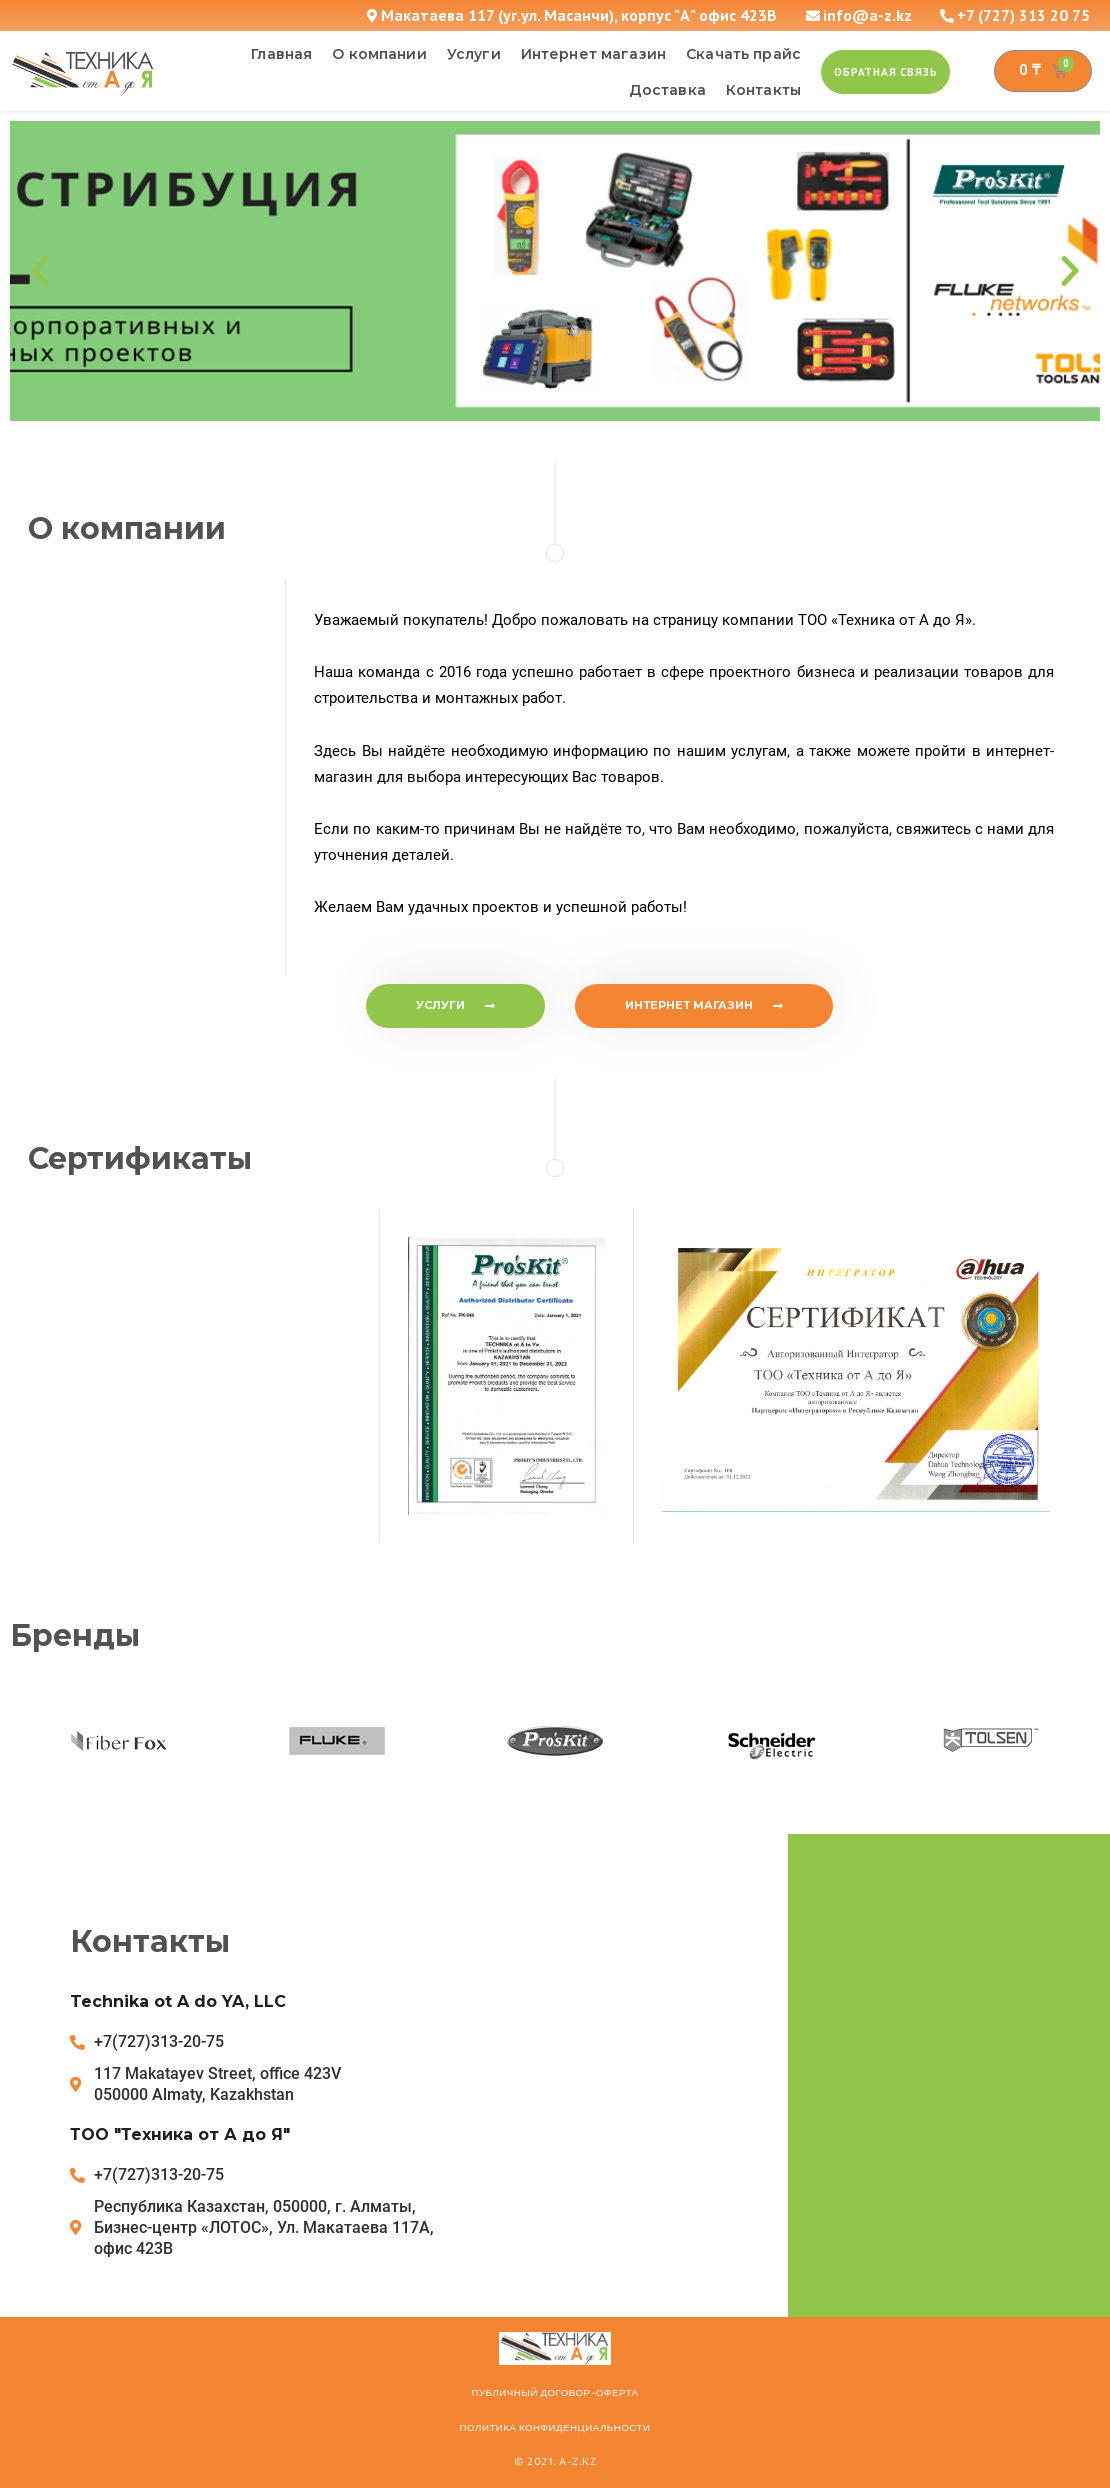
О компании (379, 54)
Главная (281, 54)
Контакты (763, 90)
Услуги (474, 54)
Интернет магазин (593, 54)
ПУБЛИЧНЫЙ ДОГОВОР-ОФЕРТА (555, 2393)
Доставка (667, 90)
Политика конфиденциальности (555, 2428)
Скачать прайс (743, 54)
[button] (885, 72)
